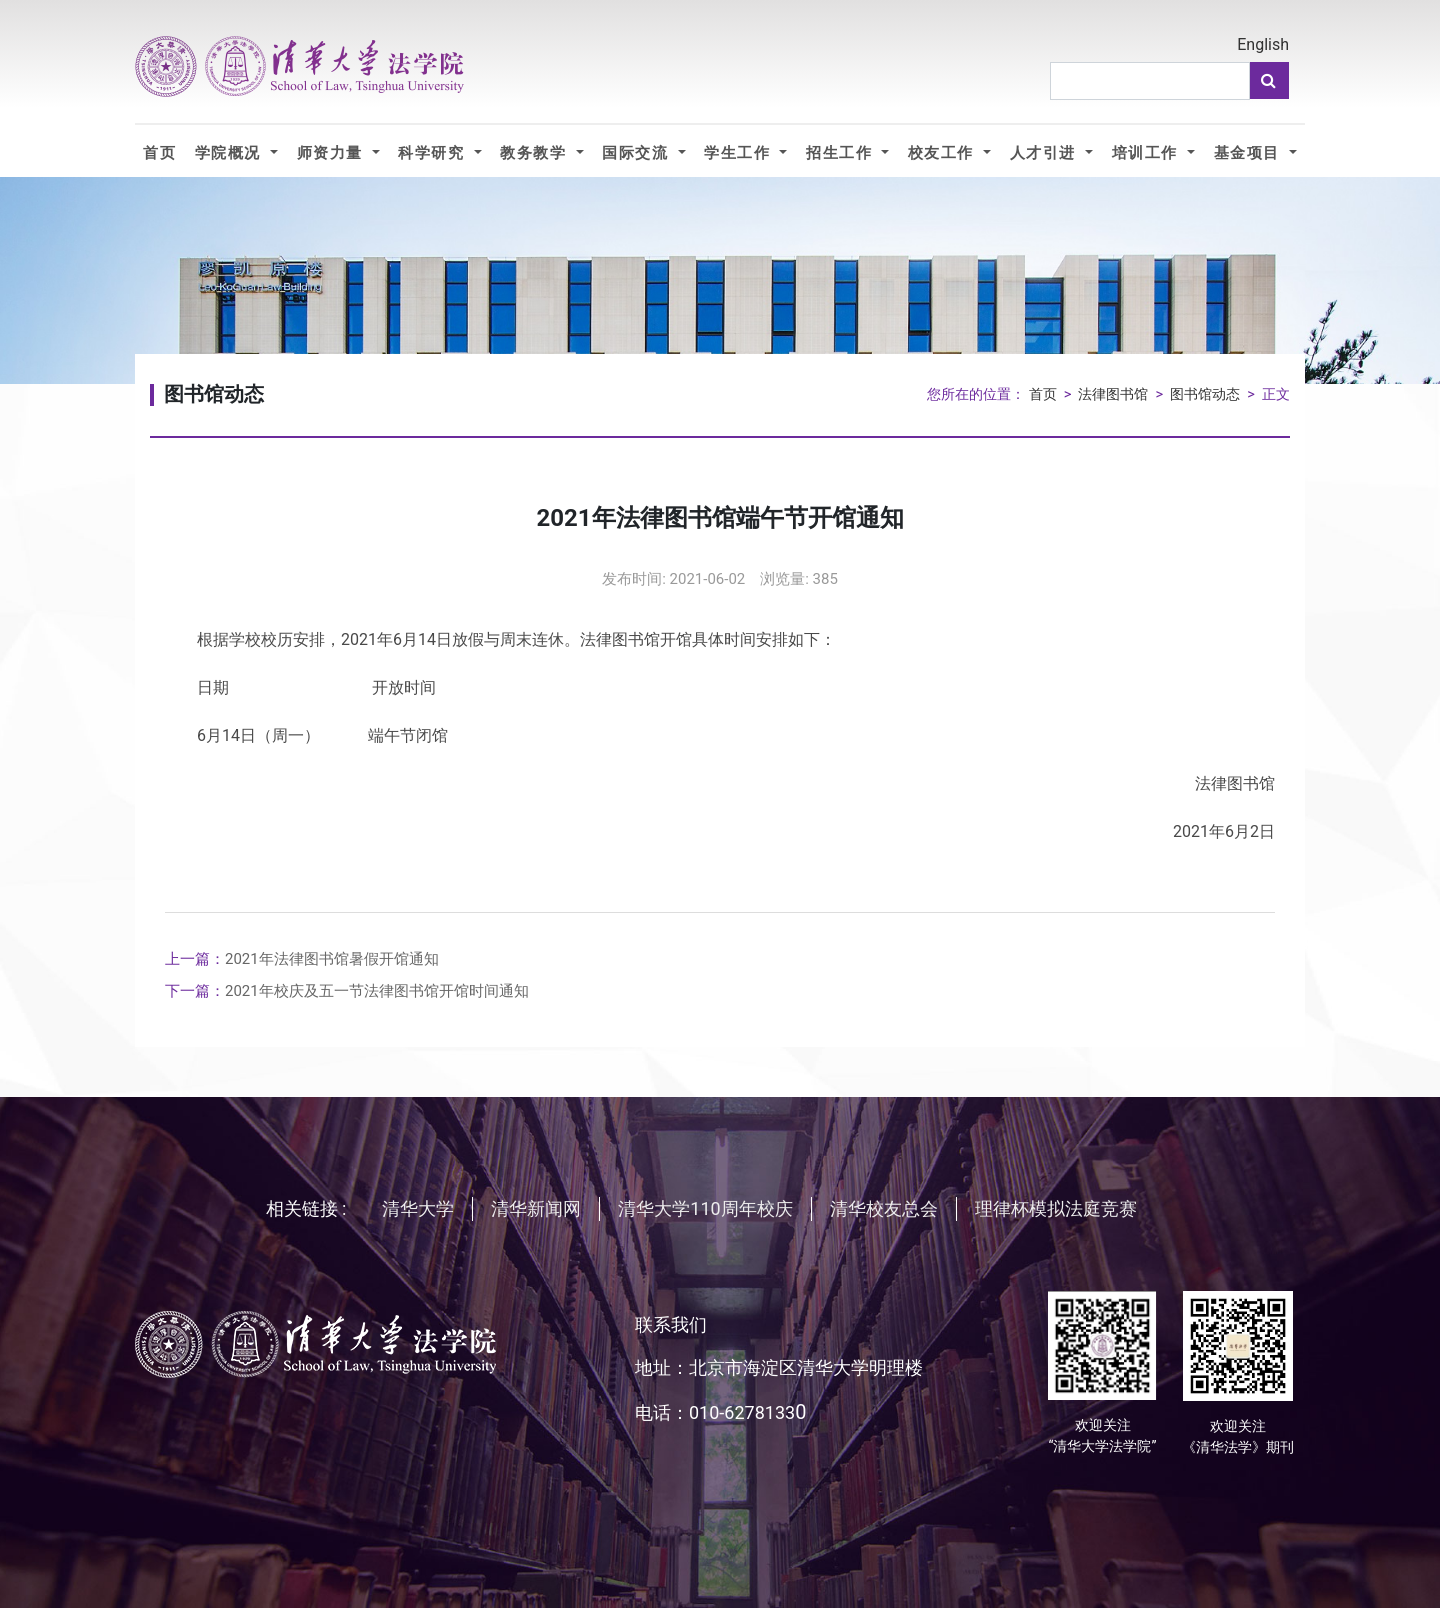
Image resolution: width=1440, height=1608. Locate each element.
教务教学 (535, 152)
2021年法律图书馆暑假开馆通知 (302, 959)
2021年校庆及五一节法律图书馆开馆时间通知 (347, 991)
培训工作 (1147, 152)
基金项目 (1249, 152)
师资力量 (332, 152)
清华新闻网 (536, 1208)
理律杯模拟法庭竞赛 (1056, 1208)
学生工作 (739, 152)
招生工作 (841, 152)
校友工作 (943, 152)
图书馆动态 (1205, 394)
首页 (159, 152)
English (1263, 44)
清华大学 (418, 1208)
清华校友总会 (884, 1208)
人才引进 (1045, 152)
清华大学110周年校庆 (705, 1208)
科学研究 (433, 152)
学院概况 (230, 152)
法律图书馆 (1113, 394)
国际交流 (637, 152)
